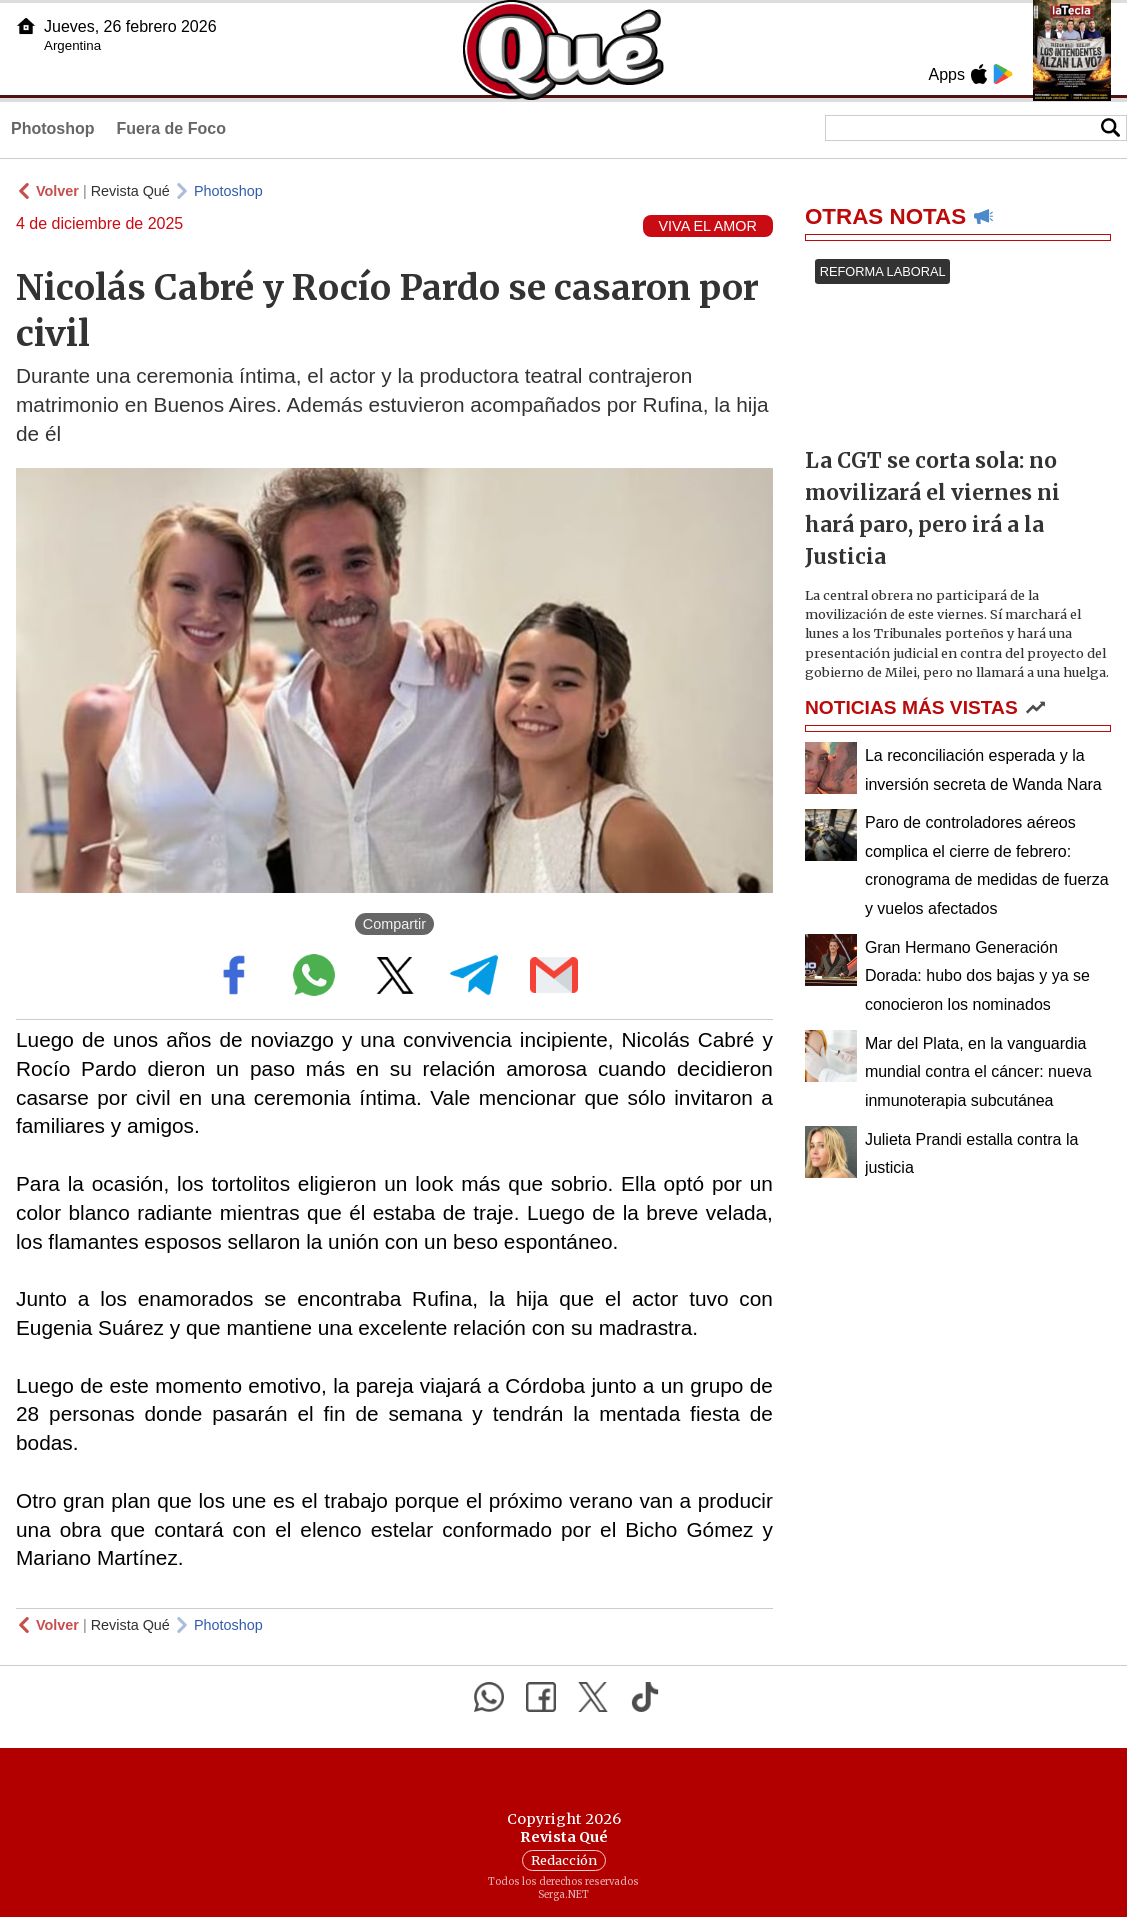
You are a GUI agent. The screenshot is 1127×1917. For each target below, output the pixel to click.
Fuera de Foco (171, 128)
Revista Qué (130, 191)
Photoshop (53, 128)
